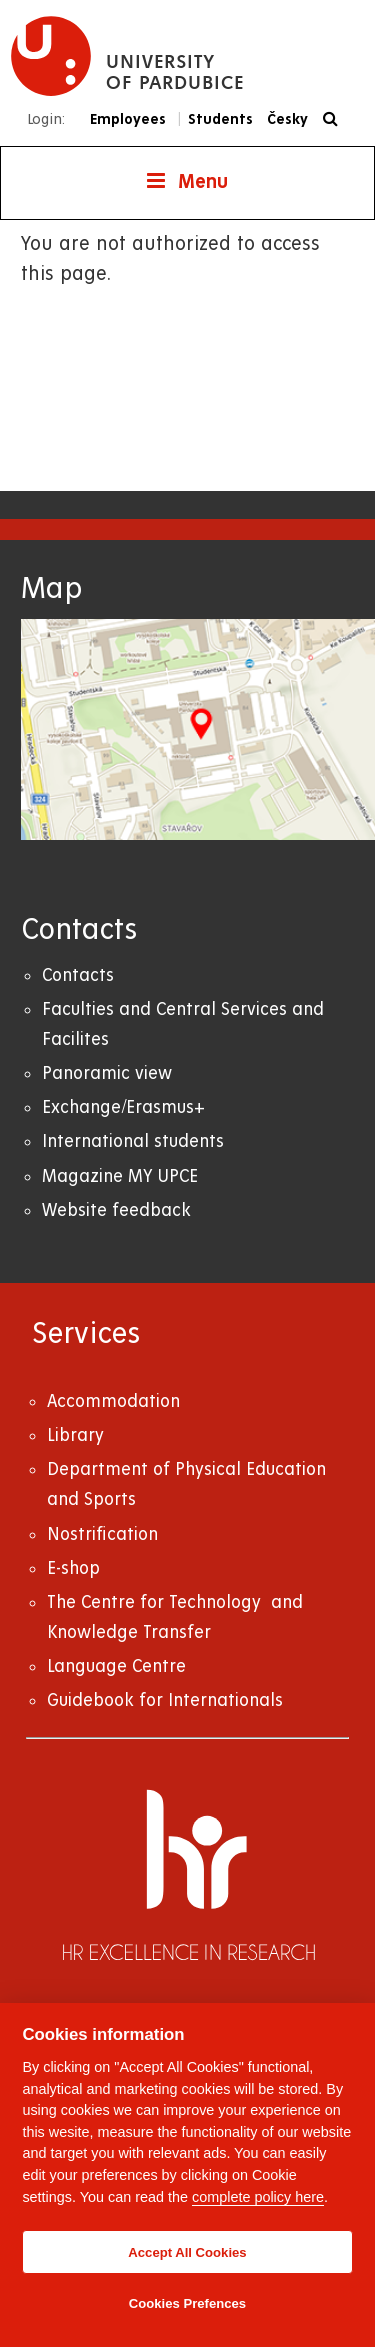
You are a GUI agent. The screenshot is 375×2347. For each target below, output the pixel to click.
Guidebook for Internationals (165, 1700)
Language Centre (116, 1666)
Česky (287, 119)
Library (75, 1435)
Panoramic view (107, 1073)
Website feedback (116, 1210)
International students (133, 1141)
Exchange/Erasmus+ (123, 1107)
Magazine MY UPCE (120, 1176)
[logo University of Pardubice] (127, 56)
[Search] (335, 119)
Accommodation (113, 1401)
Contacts (78, 975)
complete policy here (258, 2197)
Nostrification (102, 1534)
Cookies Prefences (187, 2303)
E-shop (73, 1568)
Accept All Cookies (187, 2252)
